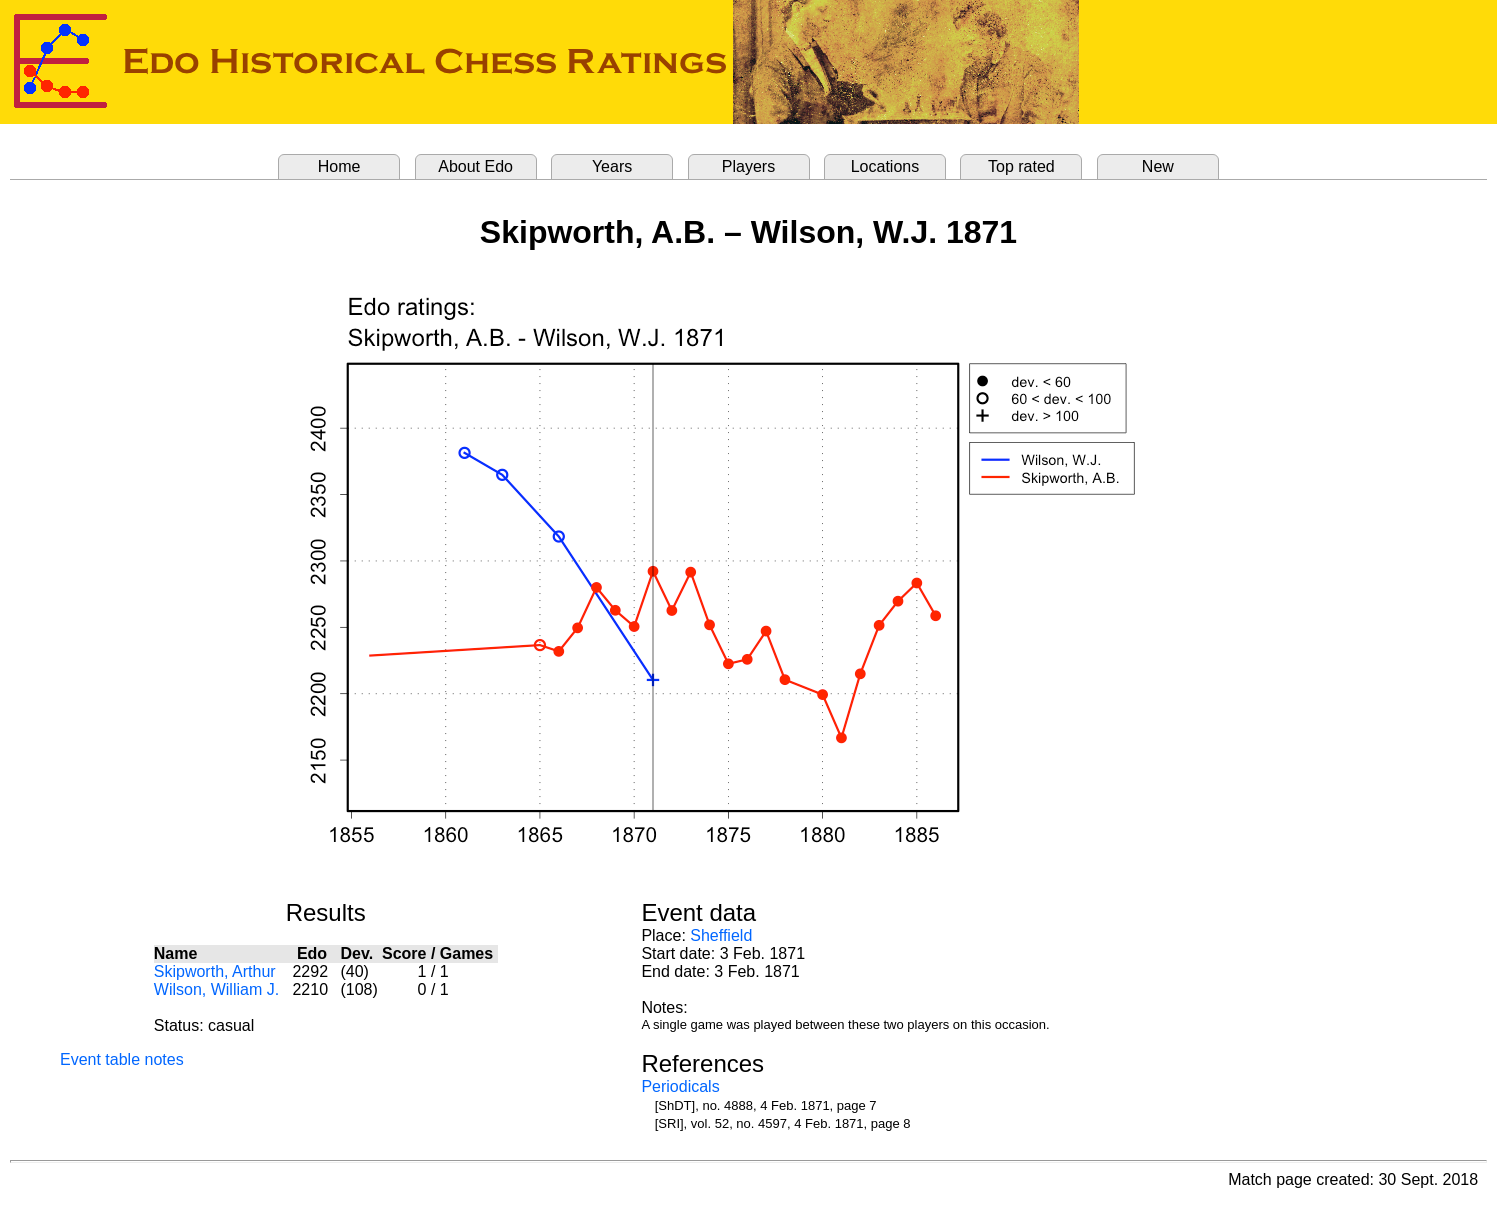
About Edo (475, 166)
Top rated (1021, 166)
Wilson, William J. (216, 989)
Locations (885, 166)
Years (612, 166)
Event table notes (122, 1059)
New (1158, 166)
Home (339, 166)
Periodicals (680, 1086)
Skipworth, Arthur (215, 971)
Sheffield (721, 935)
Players (748, 166)
